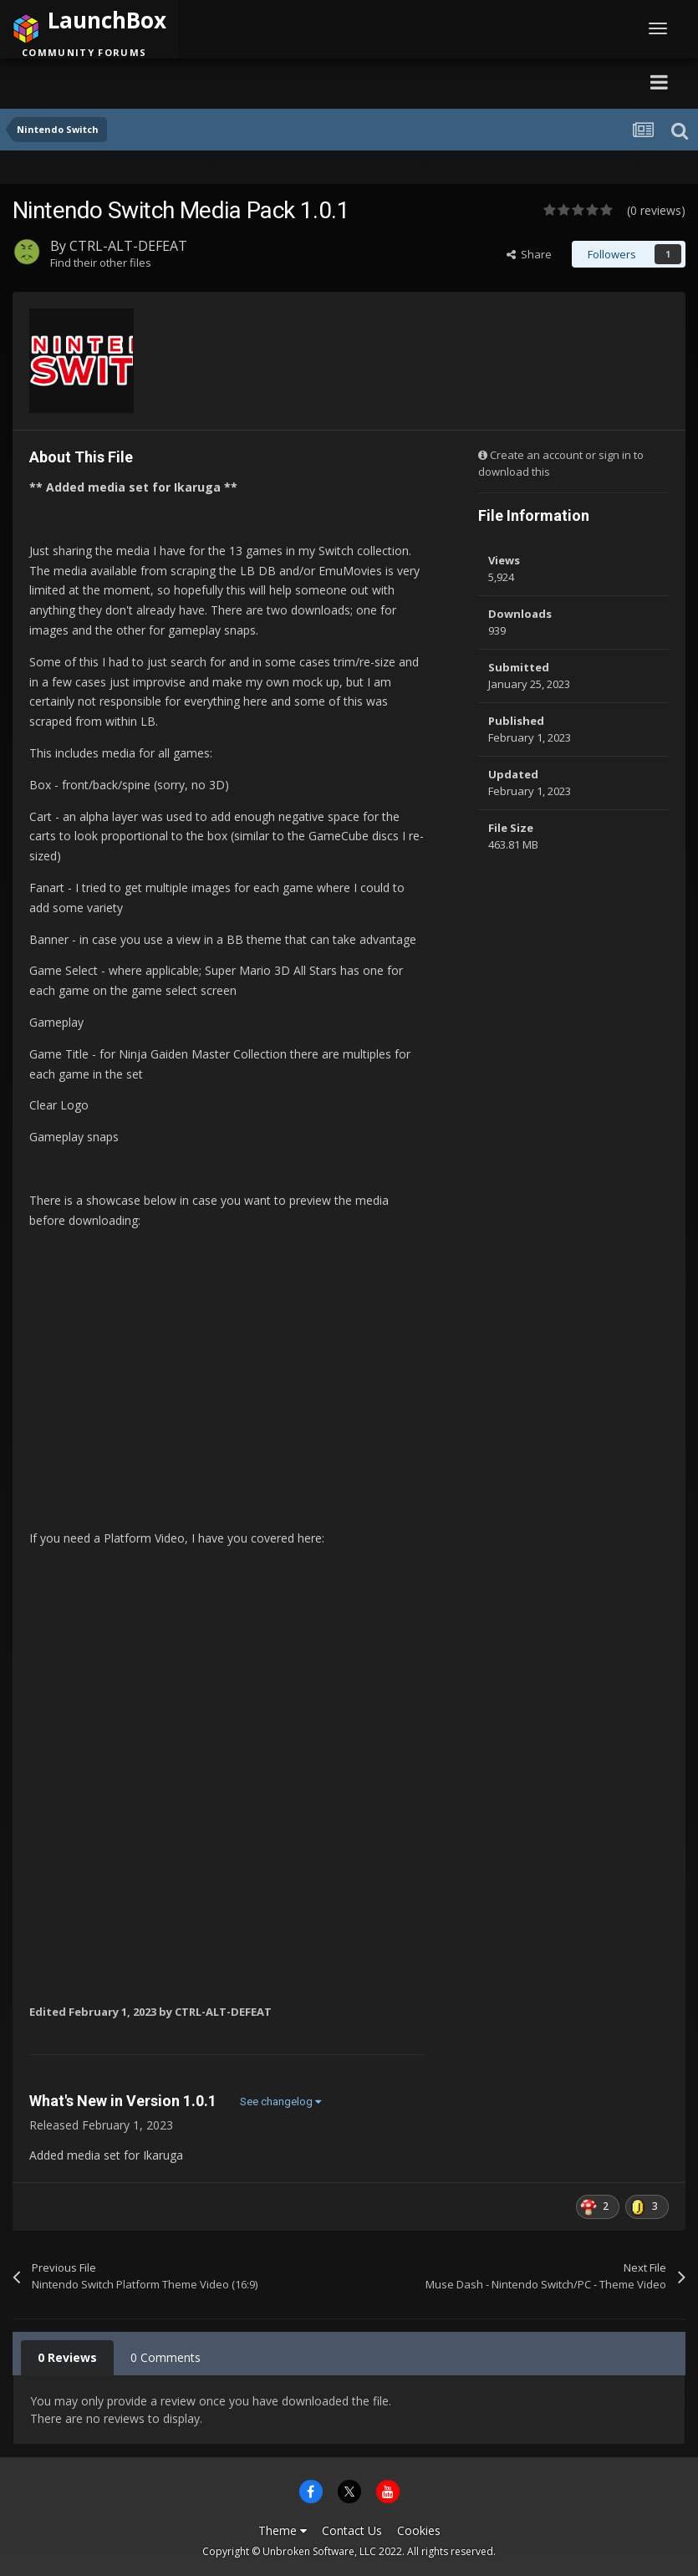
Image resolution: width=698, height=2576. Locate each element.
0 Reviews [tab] (67, 2357)
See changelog (280, 2101)
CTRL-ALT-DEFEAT (128, 246)
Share (529, 254)
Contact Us (352, 2530)
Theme (282, 2530)
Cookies (419, 2530)
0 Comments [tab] (165, 2357)
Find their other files (100, 262)
